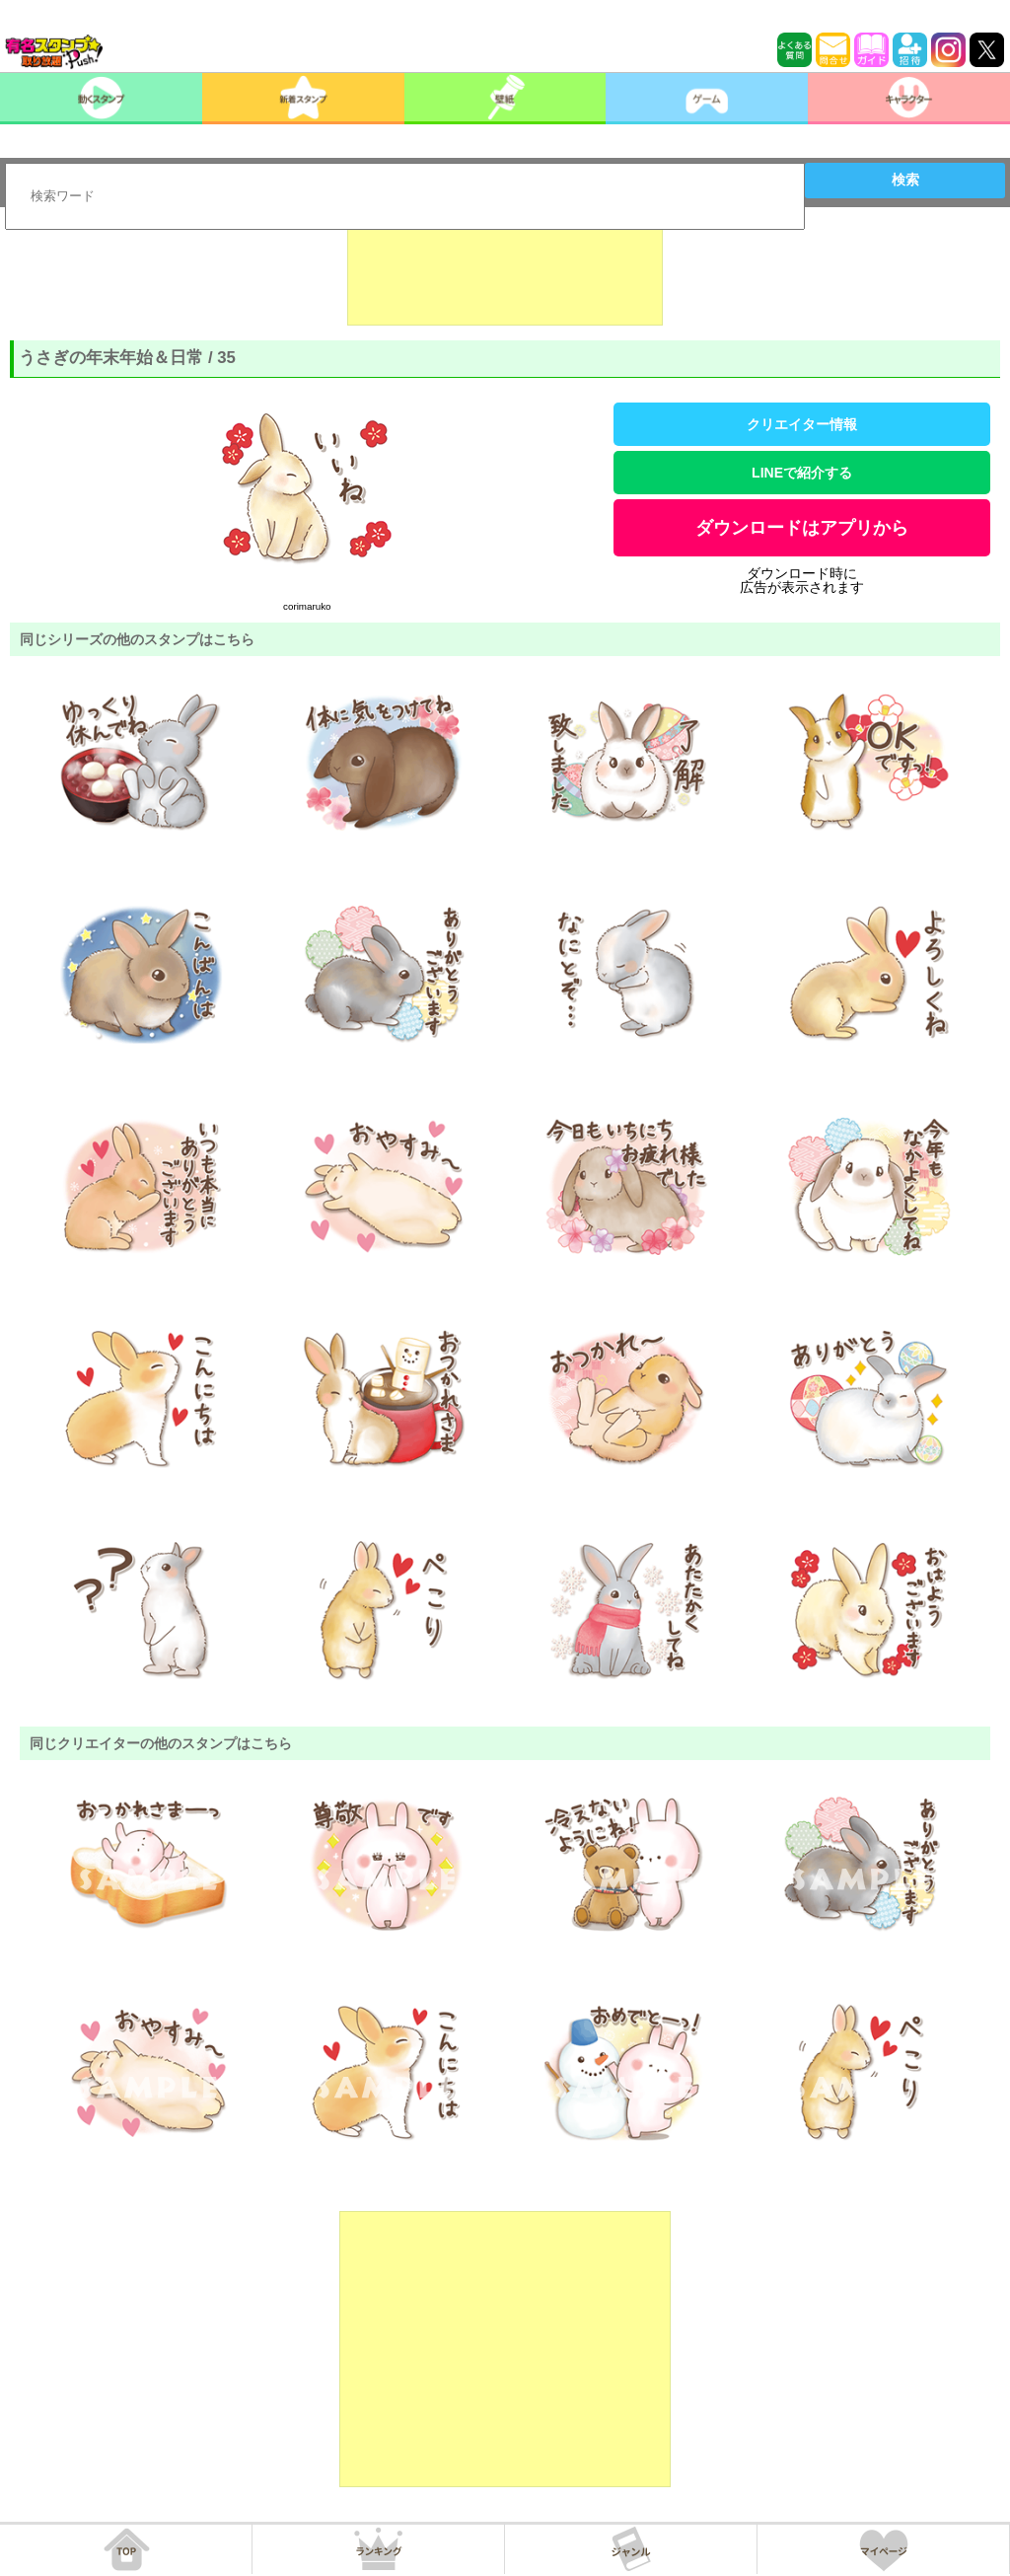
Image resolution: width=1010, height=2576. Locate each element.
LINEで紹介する (802, 472)
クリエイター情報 (802, 424)
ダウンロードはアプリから (801, 528)
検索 (905, 179)
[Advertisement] (505, 276)
